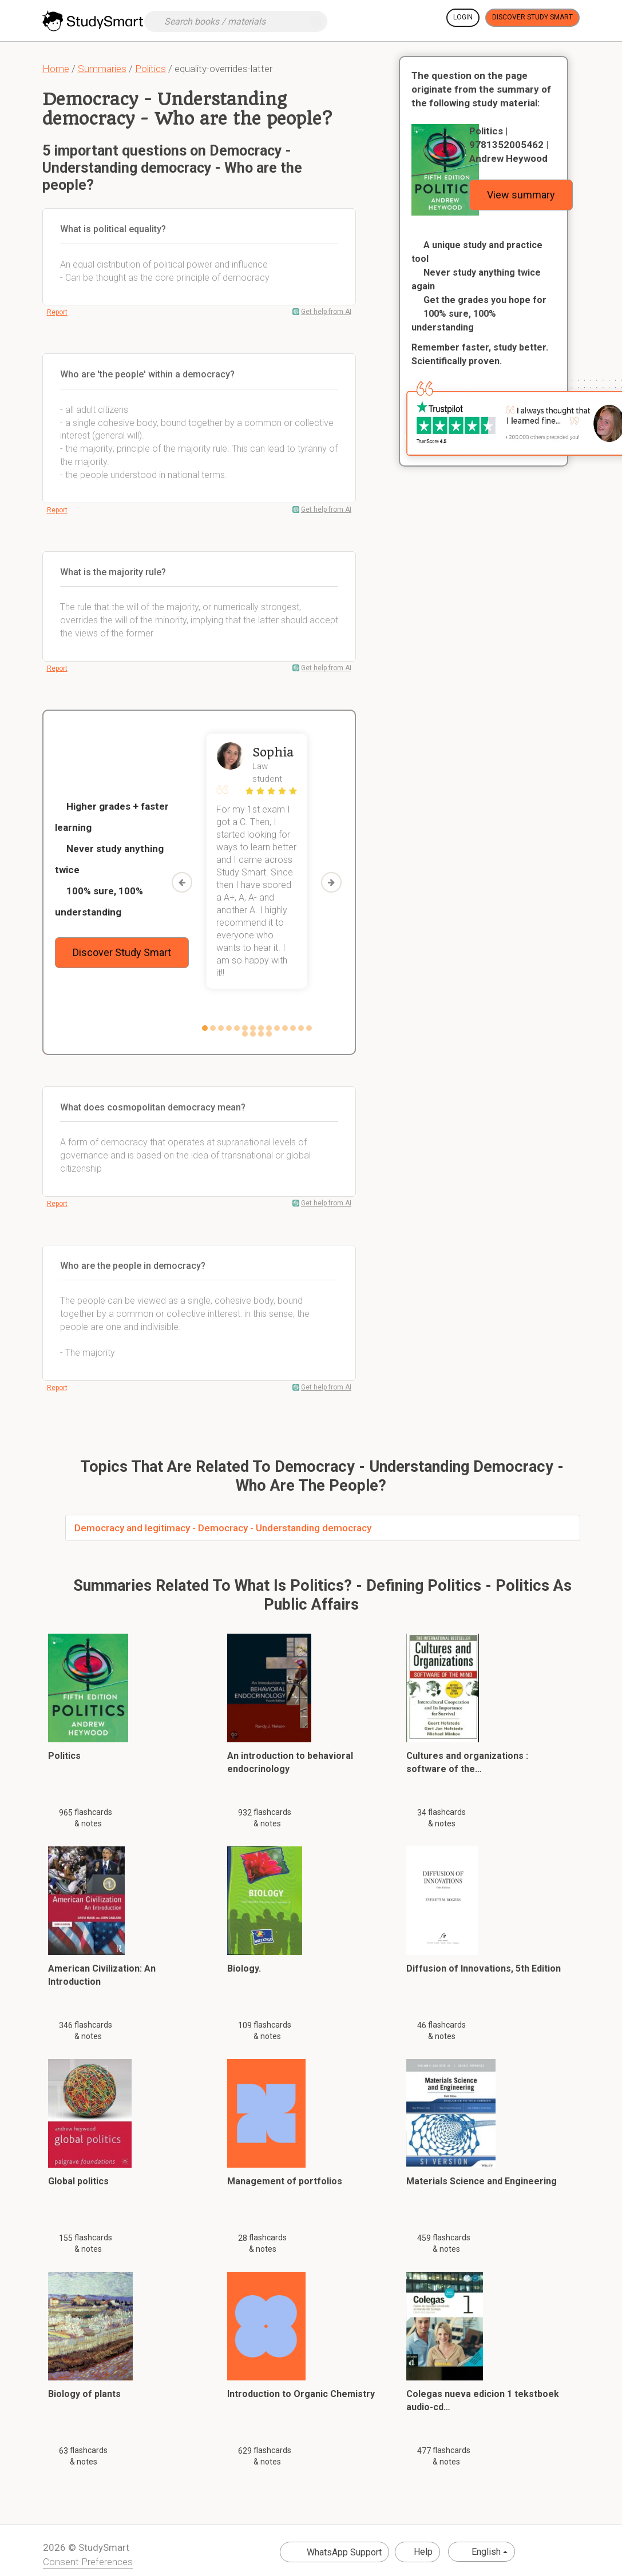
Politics (150, 68)
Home (55, 68)
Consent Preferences (88, 2561)
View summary (521, 195)
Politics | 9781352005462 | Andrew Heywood (508, 144)
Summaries (102, 68)
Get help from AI (326, 312)
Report (57, 312)
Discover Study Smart (532, 17)
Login (463, 17)
